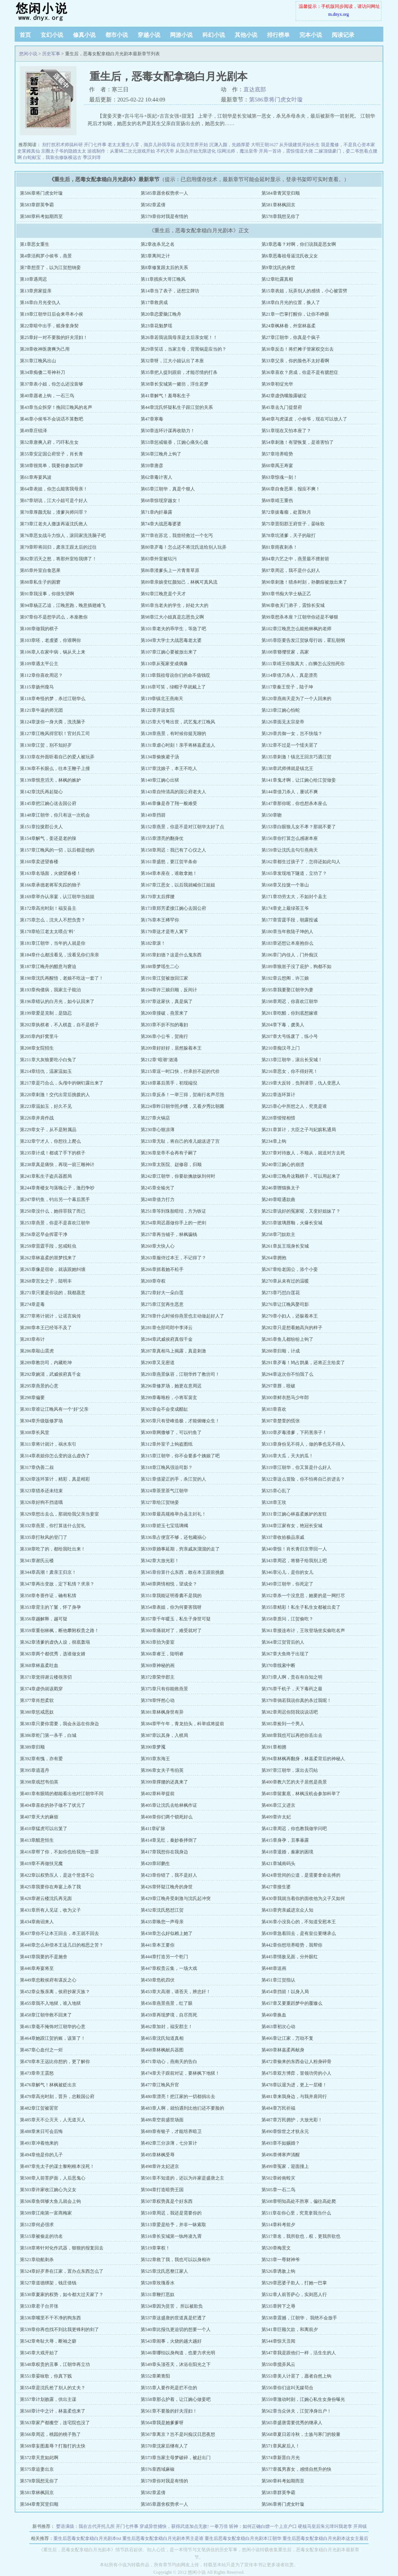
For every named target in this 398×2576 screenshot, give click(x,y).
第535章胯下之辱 (278, 2306)
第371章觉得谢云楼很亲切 (46, 1677)
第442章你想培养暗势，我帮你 (291, 1945)
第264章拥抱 (273, 1257)
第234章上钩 (273, 1141)
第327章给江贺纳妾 (160, 1502)
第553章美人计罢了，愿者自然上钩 (296, 2376)
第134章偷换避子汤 (160, 756)
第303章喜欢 (273, 1409)
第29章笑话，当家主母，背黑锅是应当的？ (183, 349)
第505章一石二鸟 (278, 2189)
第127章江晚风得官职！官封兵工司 (55, 733)
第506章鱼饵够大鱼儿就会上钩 (50, 2201)
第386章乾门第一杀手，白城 (48, 1735)
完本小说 (310, 35)
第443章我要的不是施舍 (43, 1956)
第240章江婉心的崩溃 (282, 1164)
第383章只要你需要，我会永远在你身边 (59, 1723)
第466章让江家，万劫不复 (287, 2038)
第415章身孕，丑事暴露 (285, 1840)
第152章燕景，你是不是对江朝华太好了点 (182, 826)
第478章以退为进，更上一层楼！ (294, 2084)
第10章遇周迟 (33, 279)
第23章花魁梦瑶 (156, 325)
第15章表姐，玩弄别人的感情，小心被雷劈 (304, 290)
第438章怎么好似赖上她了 (167, 1933)
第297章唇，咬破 (278, 1386)
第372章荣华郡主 (158, 1677)
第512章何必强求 (37, 2224)
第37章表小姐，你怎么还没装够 (51, 384)
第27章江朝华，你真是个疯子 (290, 337)
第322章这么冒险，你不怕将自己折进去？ (303, 1479)
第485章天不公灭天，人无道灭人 (52, 2119)
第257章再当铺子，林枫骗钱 (169, 1234)
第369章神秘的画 (158, 1665)
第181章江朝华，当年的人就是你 (52, 943)
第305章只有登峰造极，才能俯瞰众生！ (180, 1420)
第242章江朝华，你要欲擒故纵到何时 (178, 1176)
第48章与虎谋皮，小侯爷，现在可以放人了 (304, 419)
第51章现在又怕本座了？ (286, 430)
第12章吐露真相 (277, 279)
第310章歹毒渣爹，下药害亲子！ (294, 1432)
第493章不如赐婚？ (280, 2143)
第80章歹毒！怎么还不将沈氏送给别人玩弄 (183, 547)
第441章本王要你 (158, 1945)
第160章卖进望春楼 (39, 861)
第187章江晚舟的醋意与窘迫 (48, 966)
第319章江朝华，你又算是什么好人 (296, 1467)
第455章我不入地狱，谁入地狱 (50, 2003)
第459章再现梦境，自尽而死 (169, 2015)
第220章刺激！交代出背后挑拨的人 (55, 1094)
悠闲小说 (62, 11)
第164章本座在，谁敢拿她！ (169, 873)
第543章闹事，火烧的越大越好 (171, 2341)
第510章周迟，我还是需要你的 (171, 2213)
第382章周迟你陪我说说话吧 (289, 1712)
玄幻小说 (52, 35)
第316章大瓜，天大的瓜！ (287, 1455)
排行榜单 (278, 35)
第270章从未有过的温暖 (285, 1281)
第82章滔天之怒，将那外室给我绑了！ (58, 558)
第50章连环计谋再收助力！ (168, 430)
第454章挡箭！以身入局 (285, 1991)
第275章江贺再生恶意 (162, 1304)
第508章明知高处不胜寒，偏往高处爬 (298, 2201)
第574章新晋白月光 (280, 2457)
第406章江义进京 (278, 1805)
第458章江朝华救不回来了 (46, 2015)
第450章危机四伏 (158, 1980)
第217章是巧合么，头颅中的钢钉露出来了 (61, 1083)
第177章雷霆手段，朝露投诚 (289, 920)
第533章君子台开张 (39, 2306)
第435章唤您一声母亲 (162, 1921)
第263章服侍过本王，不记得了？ (173, 1257)
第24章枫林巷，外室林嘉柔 (288, 325)
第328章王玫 (273, 1502)
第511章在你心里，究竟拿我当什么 (296, 2213)
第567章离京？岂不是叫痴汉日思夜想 (178, 2434)
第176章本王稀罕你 (160, 920)
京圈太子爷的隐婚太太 (63, 151)
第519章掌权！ (155, 2248)
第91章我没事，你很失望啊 (47, 593)
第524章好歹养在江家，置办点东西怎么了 (61, 2271)
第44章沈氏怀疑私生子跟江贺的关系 (177, 407)
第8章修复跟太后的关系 (164, 267)
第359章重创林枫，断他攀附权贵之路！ (59, 1630)
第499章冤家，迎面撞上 (285, 2166)
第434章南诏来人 (37, 1921)
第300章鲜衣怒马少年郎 (285, 1397)
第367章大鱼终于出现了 (285, 1653)
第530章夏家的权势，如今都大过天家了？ (61, 2294)
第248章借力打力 (158, 1199)
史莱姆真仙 (28, 151)
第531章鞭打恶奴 (158, 2294)
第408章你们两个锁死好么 (167, 1817)
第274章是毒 (32, 1304)
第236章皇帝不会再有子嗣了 (169, 1153)
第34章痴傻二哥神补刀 (42, 372)
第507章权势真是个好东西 (167, 2201)
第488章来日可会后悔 (41, 2131)
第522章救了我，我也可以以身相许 (176, 2259)
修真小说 (84, 35)
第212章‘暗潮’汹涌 (159, 1059)
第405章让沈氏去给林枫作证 (169, 1805)
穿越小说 (149, 35)
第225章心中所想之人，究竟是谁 (294, 1106)
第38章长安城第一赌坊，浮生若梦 (174, 384)
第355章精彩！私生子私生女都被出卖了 (300, 1607)
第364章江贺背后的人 (282, 1642)
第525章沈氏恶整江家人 (164, 2271)
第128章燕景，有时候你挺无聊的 (173, 733)
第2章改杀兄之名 (158, 244)
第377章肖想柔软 (37, 1700)
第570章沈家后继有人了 (164, 2446)
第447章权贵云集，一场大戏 (169, 1968)
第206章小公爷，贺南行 (164, 1036)
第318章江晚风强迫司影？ (167, 1467)
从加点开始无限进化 (195, 151)
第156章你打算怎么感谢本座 (289, 838)
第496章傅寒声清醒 (280, 2154)
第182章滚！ (153, 943)
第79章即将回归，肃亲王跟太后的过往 (58, 547)
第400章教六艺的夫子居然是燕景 (294, 1782)
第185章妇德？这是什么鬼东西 (171, 954)
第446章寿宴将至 (37, 1968)
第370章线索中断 (278, 1665)
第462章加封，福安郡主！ (167, 2026)
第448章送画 (273, 1968)
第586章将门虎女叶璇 (276, 100)
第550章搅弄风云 (278, 2364)
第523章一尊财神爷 (280, 2259)
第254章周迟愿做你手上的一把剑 (173, 1222)
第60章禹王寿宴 (277, 465)
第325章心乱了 (276, 1490)
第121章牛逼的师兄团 (41, 710)
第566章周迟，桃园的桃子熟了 (50, 2434)
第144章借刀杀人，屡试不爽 (289, 791)
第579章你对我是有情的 (164, 216)
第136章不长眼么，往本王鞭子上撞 (55, 768)
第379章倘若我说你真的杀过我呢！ (296, 1700)
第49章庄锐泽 (33, 430)
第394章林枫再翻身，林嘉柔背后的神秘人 (303, 1758)
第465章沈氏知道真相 (162, 2038)
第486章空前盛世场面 (162, 2119)
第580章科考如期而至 (41, 216)
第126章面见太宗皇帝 (282, 722)
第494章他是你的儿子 (41, 2154)
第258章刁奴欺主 (278, 1234)
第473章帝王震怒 (37, 2073)
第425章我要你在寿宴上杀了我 (50, 1886)
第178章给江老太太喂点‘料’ (47, 931)
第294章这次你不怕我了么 (287, 1374)
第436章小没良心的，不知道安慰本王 (298, 1921)
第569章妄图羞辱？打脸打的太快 (52, 2446)
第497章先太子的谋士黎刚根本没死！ (57, 2166)
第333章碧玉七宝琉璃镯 (164, 1525)
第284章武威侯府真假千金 (167, 1339)
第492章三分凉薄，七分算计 (169, 2143)
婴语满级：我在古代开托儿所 (85, 2526)
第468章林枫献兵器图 (162, 2050)
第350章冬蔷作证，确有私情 (48, 1595)
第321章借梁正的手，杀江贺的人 (173, 1479)
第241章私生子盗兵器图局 (46, 1176)
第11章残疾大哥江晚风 (163, 279)
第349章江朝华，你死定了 (287, 1584)
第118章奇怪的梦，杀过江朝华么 (52, 698)
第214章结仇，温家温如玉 (46, 1071)
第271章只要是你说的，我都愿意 (52, 1292)
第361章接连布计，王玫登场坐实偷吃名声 (303, 1630)
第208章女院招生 (37, 1048)
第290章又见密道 (158, 1362)
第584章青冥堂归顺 (280, 193)
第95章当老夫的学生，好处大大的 (174, 605)
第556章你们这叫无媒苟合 (287, 2387)
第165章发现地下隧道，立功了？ (294, 873)
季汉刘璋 (92, 157)
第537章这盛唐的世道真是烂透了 (173, 2317)
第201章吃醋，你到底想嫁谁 (289, 1013)
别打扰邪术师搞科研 (62, 144)
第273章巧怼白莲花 (280, 1292)
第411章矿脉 (153, 1828)
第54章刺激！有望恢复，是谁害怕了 (297, 442)
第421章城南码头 (278, 1863)
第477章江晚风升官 (160, 2084)
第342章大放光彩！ (160, 1560)
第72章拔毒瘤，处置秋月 (286, 512)
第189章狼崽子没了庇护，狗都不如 (296, 966)
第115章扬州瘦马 (37, 687)
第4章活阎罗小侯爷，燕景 (46, 256)
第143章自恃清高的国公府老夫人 (173, 791)
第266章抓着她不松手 (162, 1269)
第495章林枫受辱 (158, 2154)
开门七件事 (95, 144)
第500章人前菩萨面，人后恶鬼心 (52, 2178)
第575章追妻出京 (37, 2469)
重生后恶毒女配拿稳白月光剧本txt (87, 2538)
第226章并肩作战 (37, 1118)
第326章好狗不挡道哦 (41, 1502)
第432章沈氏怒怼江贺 (162, 1910)
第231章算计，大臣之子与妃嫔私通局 (298, 1129)
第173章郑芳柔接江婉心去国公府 (173, 908)
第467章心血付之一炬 (41, 2050)
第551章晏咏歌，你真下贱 (46, 2376)
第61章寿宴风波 (36, 477)
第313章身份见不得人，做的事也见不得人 (303, 1444)
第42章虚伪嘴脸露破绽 (284, 395)
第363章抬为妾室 (158, 1642)
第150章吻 (271, 815)
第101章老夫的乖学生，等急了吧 (173, 628)
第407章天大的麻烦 (39, 1817)
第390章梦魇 (153, 1747)
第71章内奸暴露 (156, 512)
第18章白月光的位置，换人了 (290, 302)
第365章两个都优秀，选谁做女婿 (52, 1653)
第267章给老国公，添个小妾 (289, 1269)
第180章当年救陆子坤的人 (287, 931)
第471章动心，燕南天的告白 (169, 2061)
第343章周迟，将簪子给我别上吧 (294, 1560)
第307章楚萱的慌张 (280, 1420)
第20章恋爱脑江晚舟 (161, 314)
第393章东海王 (155, 1758)
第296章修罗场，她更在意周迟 (171, 1386)
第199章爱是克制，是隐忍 (46, 1013)
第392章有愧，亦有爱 (41, 1758)
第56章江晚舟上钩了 (161, 454)
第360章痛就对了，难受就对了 (171, 1630)
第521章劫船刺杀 (37, 2259)
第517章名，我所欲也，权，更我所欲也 (300, 2236)
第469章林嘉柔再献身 (282, 2050)
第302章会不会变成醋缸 (164, 1409)
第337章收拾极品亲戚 (282, 1537)
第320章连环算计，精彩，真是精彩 (55, 1479)
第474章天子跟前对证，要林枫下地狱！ (180, 2073)
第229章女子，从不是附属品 (48, 1129)
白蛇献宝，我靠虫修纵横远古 (52, 157)
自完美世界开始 (192, 144)
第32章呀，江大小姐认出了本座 (172, 360)
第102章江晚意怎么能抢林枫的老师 (296, 628)
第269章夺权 (153, 1281)
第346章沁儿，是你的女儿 (287, 1572)
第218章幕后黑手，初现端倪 (169, 1083)
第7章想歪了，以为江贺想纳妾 (50, 267)
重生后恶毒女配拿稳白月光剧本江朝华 (243, 2538)
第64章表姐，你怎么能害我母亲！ (54, 489)
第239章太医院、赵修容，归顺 (171, 1164)
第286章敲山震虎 (37, 1351)
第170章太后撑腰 (158, 896)
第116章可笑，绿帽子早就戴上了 (173, 687)
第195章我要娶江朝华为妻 (287, 989)
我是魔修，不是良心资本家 (348, 144)
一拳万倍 (219, 2526)
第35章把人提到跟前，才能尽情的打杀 (179, 372)
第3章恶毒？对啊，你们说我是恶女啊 (298, 244)
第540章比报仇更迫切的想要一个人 (176, 2329)
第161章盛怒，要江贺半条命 (169, 861)
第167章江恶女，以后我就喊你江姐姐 (178, 885)
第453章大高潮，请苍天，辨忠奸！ (176, 1991)
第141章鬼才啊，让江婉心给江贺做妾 (298, 780)
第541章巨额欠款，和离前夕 (289, 2329)
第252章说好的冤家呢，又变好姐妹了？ (300, 1211)
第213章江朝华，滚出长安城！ (291, 1059)
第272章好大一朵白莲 (162, 1292)
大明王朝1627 (264, 144)
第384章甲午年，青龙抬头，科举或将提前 (182, 1723)
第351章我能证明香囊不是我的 (171, 1595)
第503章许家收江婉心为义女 (48, 2189)
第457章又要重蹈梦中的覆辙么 (291, 2003)
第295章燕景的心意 (39, 1386)
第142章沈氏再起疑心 (41, 791)
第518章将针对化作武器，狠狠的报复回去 (61, 2248)
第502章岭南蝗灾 (278, 2178)
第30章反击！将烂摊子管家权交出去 (297, 349)
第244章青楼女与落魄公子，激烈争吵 (57, 1187)
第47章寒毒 (152, 419)
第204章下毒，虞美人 (282, 1024)
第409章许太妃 (276, 1817)
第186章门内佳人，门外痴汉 (289, 954)
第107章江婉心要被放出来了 (169, 652)
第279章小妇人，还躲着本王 (289, 1316)
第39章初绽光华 (277, 384)
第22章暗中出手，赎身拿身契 (49, 325)
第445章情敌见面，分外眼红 (289, 1956)
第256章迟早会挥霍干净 (43, 1234)
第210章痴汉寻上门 (280, 1048)
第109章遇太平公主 (39, 663)
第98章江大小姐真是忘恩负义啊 (172, 617)
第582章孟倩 (153, 204)
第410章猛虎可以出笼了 (43, 1828)
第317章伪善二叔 (37, 1467)
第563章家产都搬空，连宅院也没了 (55, 2422)
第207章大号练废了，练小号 (289, 1036)
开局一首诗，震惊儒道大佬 (286, 151)
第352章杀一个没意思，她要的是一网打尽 (303, 1595)
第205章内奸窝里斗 (39, 1036)
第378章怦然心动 (158, 1700)
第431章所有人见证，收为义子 (50, 1910)
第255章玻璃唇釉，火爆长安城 (291, 1222)
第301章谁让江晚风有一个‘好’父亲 (54, 1409)
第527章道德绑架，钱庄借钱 (48, 2283)
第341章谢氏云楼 (37, 1560)
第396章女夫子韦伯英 (162, 1770)
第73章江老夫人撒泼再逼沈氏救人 (54, 523)
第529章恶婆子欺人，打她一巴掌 (294, 2283)
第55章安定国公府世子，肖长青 (51, 454)
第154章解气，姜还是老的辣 (48, 838)
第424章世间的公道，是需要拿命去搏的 (300, 1875)
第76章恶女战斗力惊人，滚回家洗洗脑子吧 (63, 535)
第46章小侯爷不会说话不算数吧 (51, 419)
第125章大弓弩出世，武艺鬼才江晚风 (178, 722)
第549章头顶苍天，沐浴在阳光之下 (176, 2364)
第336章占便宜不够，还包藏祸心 (173, 1537)
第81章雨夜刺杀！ (279, 547)
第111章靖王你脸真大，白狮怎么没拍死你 (303, 663)
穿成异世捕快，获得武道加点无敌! (174, 2526)
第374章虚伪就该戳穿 (41, 1688)
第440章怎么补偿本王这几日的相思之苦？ (61, 1945)
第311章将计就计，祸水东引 (48, 1444)
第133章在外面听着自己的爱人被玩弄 (57, 756)
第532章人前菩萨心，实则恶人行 (294, 2294)
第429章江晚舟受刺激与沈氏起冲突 (176, 1898)
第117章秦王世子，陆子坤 (287, 687)
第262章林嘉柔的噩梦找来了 (48, 1257)
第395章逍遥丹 (34, 1770)
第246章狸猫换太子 (280, 1187)
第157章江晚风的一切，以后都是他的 (57, 850)
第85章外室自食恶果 (40, 570)
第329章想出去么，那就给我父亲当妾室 (59, 1514)
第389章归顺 (32, 1747)
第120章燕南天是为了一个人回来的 (296, 698)
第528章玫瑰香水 (158, 2283)
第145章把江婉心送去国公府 (48, 803)
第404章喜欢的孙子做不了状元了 (52, 1805)
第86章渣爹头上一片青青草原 (170, 570)
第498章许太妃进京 (160, 2166)
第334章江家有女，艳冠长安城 (291, 1525)
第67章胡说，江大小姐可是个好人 (54, 500)
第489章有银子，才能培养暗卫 (171, 2131)
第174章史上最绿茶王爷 (285, 908)
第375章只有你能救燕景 (164, 1688)
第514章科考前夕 (278, 2224)
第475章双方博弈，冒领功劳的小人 (296, 2073)
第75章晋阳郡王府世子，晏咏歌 (293, 523)
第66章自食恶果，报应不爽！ (290, 489)
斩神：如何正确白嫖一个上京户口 (263, 2526)
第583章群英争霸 (37, 204)
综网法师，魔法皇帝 (237, 151)
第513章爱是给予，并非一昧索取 (173, 2224)
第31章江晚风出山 (38, 360)
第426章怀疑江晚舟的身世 (167, 1886)
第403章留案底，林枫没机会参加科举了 (300, 1793)
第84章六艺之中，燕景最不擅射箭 (295, 558)
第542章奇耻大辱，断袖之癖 (48, 2341)
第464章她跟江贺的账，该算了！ (52, 2038)
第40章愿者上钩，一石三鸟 (47, 395)
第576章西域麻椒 (158, 2469)
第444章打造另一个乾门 (164, 1956)
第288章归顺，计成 (280, 1351)
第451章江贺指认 (278, 1980)
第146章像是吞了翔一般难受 (169, 803)
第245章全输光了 (158, 1187)
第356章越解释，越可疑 (43, 1619)
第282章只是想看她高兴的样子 (291, 1327)
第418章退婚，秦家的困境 (287, 1851)
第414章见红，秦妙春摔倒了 (169, 1840)
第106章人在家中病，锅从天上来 (52, 652)
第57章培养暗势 (277, 454)
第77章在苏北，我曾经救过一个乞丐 (177, 535)
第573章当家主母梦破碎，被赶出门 (176, 2457)
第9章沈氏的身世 (278, 267)
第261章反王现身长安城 (285, 1246)
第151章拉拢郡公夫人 (41, 826)
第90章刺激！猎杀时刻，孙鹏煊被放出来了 (304, 582)
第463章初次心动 (278, 2026)
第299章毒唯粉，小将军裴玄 (169, 1397)
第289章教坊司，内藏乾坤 (46, 1362)
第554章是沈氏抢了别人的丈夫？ (52, 2387)
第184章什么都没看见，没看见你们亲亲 (59, 954)
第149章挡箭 (153, 815)
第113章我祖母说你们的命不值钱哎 (176, 675)
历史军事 (51, 53)
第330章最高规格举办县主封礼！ (173, 1514)
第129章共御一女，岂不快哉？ (291, 733)
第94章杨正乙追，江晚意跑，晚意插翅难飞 (63, 605)
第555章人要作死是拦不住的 (169, 2387)
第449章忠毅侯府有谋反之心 (48, 1980)
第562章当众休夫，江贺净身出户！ (296, 2411)
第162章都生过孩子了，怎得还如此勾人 (300, 861)
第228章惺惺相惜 (278, 1118)
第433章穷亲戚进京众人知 (287, 1910)
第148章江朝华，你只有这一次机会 (55, 815)
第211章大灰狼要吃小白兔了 (48, 1059)
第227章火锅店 (155, 1118)
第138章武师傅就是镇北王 (287, 768)
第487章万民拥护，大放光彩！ (291, 2119)
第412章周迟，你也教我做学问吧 (294, 1828)
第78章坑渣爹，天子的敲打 (288, 535)
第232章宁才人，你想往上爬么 (50, 1141)
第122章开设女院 (158, 710)
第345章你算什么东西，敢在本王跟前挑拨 (182, 1572)
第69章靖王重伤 (277, 500)
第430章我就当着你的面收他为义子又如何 (303, 1898)
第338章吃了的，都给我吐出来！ (52, 1549)
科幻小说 (213, 35)
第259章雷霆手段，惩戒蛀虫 (48, 1246)
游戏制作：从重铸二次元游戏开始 (121, 151)
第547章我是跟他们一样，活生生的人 (298, 2352)
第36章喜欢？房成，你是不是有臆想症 (299, 372)
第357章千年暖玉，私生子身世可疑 (176, 1619)
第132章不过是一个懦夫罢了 (289, 745)
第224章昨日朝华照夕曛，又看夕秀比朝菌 (182, 1106)
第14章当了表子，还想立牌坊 (170, 290)
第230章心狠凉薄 (158, 1129)
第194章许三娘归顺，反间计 (169, 989)
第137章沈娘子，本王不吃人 (169, 768)
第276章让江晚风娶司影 (285, 1304)
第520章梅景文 (276, 2248)
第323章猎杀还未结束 (41, 1490)
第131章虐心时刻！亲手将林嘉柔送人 (178, 745)
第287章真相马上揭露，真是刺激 (173, 1351)
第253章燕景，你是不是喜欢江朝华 (55, 1222)
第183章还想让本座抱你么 (287, 943)
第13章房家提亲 (36, 290)
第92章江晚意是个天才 (163, 593)
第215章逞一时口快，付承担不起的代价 (180, 1071)
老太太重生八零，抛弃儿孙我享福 (141, 144)
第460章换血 (273, 2015)
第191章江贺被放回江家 (164, 978)
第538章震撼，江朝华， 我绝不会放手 (299, 2317)
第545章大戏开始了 (39, 2352)
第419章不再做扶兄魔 (41, 1863)
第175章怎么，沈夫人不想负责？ (52, 920)
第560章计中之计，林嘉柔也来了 (52, 2411)
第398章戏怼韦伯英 (39, 1782)
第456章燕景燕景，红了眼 (167, 2003)
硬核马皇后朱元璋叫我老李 (325, 2526)
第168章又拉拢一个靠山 (285, 885)
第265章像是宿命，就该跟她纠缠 (52, 1269)
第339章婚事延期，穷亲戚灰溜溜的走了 (180, 1549)
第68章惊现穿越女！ (161, 500)
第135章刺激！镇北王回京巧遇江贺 (296, 756)
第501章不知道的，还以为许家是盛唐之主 (182, 2178)
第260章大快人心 (158, 1246)
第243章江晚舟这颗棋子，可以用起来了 (300, 1176)
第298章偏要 (32, 1397)
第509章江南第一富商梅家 (46, 2213)
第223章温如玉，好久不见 (46, 1106)
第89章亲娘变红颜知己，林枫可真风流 (179, 582)
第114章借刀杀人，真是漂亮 (289, 675)
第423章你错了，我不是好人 (169, 1875)
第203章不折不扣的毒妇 (164, 1024)
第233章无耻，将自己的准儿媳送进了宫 (180, 1141)
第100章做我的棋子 (39, 628)
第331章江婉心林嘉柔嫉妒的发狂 (294, 1514)
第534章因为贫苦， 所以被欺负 (172, 2306)
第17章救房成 (154, 302)
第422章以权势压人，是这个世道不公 (57, 1875)
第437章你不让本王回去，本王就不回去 (59, 1933)
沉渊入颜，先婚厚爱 (229, 144)
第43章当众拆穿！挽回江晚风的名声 (56, 407)
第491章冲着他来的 (39, 2143)
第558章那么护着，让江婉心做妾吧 (176, 2399)
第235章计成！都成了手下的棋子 (52, 1153)
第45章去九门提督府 (281, 407)
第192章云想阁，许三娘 (285, 978)
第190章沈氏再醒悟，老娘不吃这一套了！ (61, 978)
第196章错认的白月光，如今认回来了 (57, 1001)
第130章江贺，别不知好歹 (46, 745)
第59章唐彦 (152, 465)
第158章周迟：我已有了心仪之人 (173, 850)
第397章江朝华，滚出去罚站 (289, 1770)
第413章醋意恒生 (37, 1840)
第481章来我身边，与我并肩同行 (294, 2096)
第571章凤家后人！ (280, 2446)
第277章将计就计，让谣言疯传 (50, 1316)
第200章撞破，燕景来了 (164, 1013)
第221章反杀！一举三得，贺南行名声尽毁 (182, 1094)
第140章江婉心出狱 (160, 780)
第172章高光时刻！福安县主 (48, 908)
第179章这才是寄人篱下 (164, 931)
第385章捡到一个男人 (282, 1723)
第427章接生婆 (276, 1886)
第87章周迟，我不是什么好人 (290, 570)
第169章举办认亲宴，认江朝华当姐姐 (57, 896)
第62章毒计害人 (156, 477)
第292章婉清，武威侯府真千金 (50, 1374)
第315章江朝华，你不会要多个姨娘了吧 (180, 1455)
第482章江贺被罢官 (39, 2108)
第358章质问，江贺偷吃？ (287, 1619)
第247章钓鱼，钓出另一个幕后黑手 (55, 1199)
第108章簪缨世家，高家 (285, 652)
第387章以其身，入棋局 (164, 1735)
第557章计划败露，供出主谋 (48, 2399)
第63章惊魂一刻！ (279, 477)
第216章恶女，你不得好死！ (289, 1071)
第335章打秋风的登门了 (43, 1537)
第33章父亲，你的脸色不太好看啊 (295, 360)
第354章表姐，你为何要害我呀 (171, 1607)
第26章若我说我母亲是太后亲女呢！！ (179, 337)
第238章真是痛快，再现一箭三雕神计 (57, 1164)
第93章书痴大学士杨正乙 (286, 593)
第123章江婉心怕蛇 (280, 710)
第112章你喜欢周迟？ (41, 675)
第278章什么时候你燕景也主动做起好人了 (182, 1316)
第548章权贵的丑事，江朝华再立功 (55, 2364)
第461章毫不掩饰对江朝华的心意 (52, 2026)
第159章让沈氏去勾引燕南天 (289, 850)
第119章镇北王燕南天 (162, 698)
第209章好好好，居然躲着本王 (171, 1048)
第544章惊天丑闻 (278, 2341)
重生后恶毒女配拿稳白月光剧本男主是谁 (163, 2538)
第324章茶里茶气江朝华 (164, 1490)
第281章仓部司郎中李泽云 (167, 1327)
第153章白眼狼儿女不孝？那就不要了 (298, 826)
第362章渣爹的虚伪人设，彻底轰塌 (55, 1642)
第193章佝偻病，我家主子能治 (50, 989)
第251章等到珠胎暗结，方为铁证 (173, 1211)
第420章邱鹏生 (155, 1863)
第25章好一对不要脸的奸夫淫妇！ (54, 337)
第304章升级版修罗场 (41, 1420)
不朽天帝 (165, 151)
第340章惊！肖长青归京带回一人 (294, 1549)
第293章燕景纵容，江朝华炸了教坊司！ (180, 1374)
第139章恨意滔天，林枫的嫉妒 (50, 780)
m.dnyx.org (338, 14)
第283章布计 (32, 1339)
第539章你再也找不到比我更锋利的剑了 (59, 2329)
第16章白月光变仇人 (40, 302)
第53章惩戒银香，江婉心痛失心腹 (174, 442)
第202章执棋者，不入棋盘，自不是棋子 (59, 1024)
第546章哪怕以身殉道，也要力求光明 (178, 2352)
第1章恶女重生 (34, 244)
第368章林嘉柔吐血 (39, 1665)
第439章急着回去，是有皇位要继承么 (298, 1933)
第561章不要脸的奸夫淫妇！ (169, 2411)
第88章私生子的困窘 (40, 582)
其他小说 (246, 35)
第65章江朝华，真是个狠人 (168, 489)
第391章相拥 (273, 1747)
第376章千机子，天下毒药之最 (291, 1688)
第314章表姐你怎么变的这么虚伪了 (55, 1455)
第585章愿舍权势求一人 (164, 193)
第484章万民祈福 (278, 2108)
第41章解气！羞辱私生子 (165, 395)
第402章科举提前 (158, 1793)
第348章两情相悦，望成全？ (169, 1584)
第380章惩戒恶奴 (37, 1712)
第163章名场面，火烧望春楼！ (50, 873)
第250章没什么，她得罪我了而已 (52, 1211)
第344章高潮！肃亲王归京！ (48, 1572)
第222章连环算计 (278, 1094)
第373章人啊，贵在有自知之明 (291, 1677)
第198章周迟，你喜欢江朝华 (289, 1001)
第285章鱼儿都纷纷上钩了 (287, 1339)
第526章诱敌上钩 (278, 2271)
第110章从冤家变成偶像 (164, 663)
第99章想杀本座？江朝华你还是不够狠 (299, 617)
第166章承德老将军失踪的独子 (50, 885)
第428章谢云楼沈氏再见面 (46, 1898)
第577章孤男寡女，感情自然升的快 (296, 2469)
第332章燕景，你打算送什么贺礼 (52, 1525)
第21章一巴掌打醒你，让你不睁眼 (295, 314)
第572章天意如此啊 (39, 2457)
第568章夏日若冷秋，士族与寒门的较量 (300, 2434)
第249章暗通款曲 (278, 1199)
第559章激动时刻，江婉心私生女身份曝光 (303, 2399)
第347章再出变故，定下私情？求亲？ (57, 1584)
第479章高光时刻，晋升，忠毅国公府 (57, 2096)
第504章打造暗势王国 (162, 2189)
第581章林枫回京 (278, 204)
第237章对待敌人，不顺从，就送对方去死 (303, 1153)
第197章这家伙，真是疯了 (167, 1001)
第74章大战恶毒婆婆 (161, 523)
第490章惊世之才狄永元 (285, 2131)
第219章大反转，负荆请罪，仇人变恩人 (300, 1083)
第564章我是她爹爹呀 (162, 2422)
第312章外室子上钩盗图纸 (167, 1444)
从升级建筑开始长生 (299, 144)
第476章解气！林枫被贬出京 (48, 2084)
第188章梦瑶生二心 (160, 966)
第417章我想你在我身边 (164, 1851)
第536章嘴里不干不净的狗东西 (50, 2317)
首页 (25, 35)
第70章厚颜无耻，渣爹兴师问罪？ (54, 512)
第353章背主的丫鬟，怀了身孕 (50, 1607)
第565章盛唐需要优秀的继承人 (291, 2422)
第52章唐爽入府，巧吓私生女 (49, 442)
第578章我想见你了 (280, 216)
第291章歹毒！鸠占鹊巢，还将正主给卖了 (303, 1362)
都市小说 (116, 35)
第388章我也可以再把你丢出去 (291, 1735)
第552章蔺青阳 (155, 2376)
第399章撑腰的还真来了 (164, 1782)
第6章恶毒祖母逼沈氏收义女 (289, 256)
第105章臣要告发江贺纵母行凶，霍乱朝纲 (303, 640)
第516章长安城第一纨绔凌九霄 (171, 2236)
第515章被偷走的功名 (41, 2236)
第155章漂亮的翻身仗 (162, 838)
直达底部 (254, 89)
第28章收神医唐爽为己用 (45, 349)
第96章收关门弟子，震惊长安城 (293, 605)
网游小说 (181, 35)
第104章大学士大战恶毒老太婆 (171, 640)
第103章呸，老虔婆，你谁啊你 (50, 640)
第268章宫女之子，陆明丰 (46, 1281)
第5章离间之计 (155, 256)
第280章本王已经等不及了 (46, 1327)
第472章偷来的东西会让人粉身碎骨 (296, 2061)
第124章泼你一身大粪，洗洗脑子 (52, 722)
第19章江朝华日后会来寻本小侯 (51, 314)
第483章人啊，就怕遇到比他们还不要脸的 (182, 2108)
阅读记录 (343, 35)
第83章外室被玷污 (159, 558)
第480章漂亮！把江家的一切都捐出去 (178, 2096)
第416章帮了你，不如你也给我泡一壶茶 (59, 1851)
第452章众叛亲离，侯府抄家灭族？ (55, 1991)
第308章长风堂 (34, 1432)
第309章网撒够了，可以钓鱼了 (171, 1432)
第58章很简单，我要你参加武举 (51, 465)
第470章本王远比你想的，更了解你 (55, 2061)
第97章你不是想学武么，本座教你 (54, 617)
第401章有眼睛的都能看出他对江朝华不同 (61, 1793)
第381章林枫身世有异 (162, 1712)
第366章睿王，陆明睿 (162, 1653)
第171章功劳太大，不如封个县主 (294, 896)
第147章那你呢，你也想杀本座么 (294, 803)
